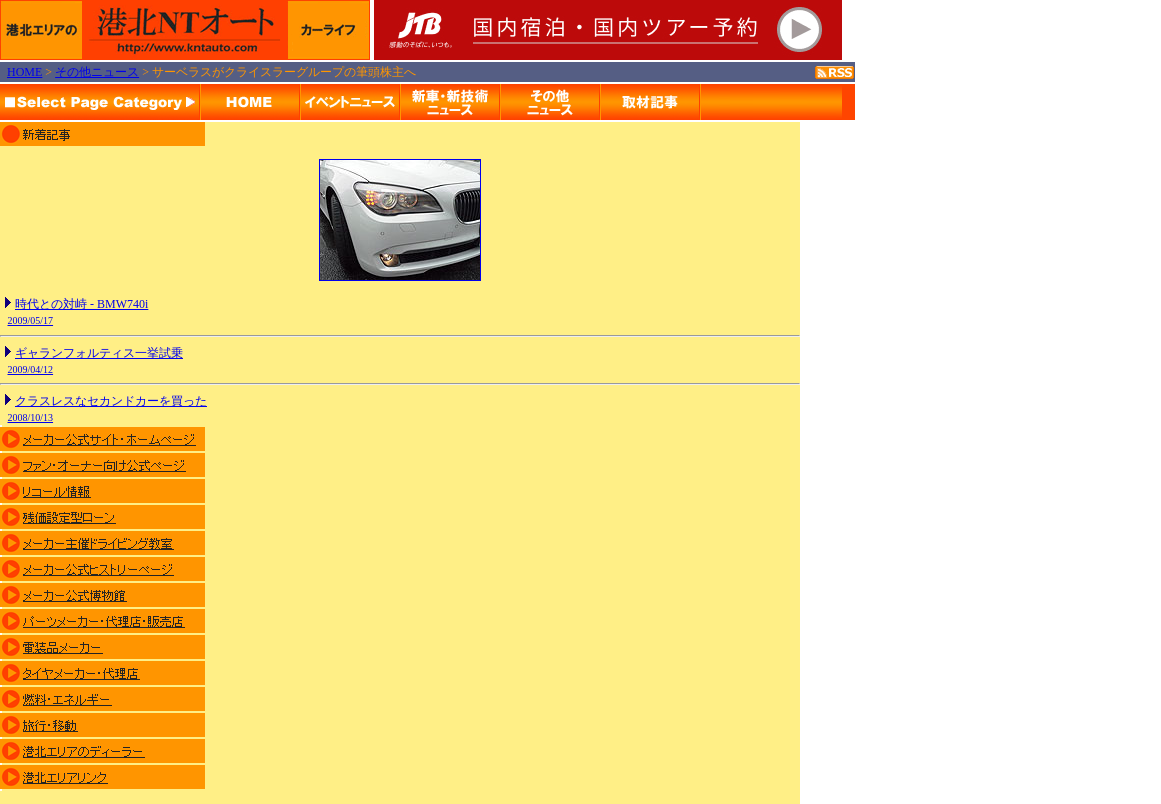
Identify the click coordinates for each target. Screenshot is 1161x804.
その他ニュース (97, 72)
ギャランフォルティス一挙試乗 (99, 353)
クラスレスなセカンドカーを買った (111, 401)
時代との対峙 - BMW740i (81, 304)
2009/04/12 (31, 369)
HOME (24, 72)
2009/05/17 (31, 320)
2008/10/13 (31, 417)
